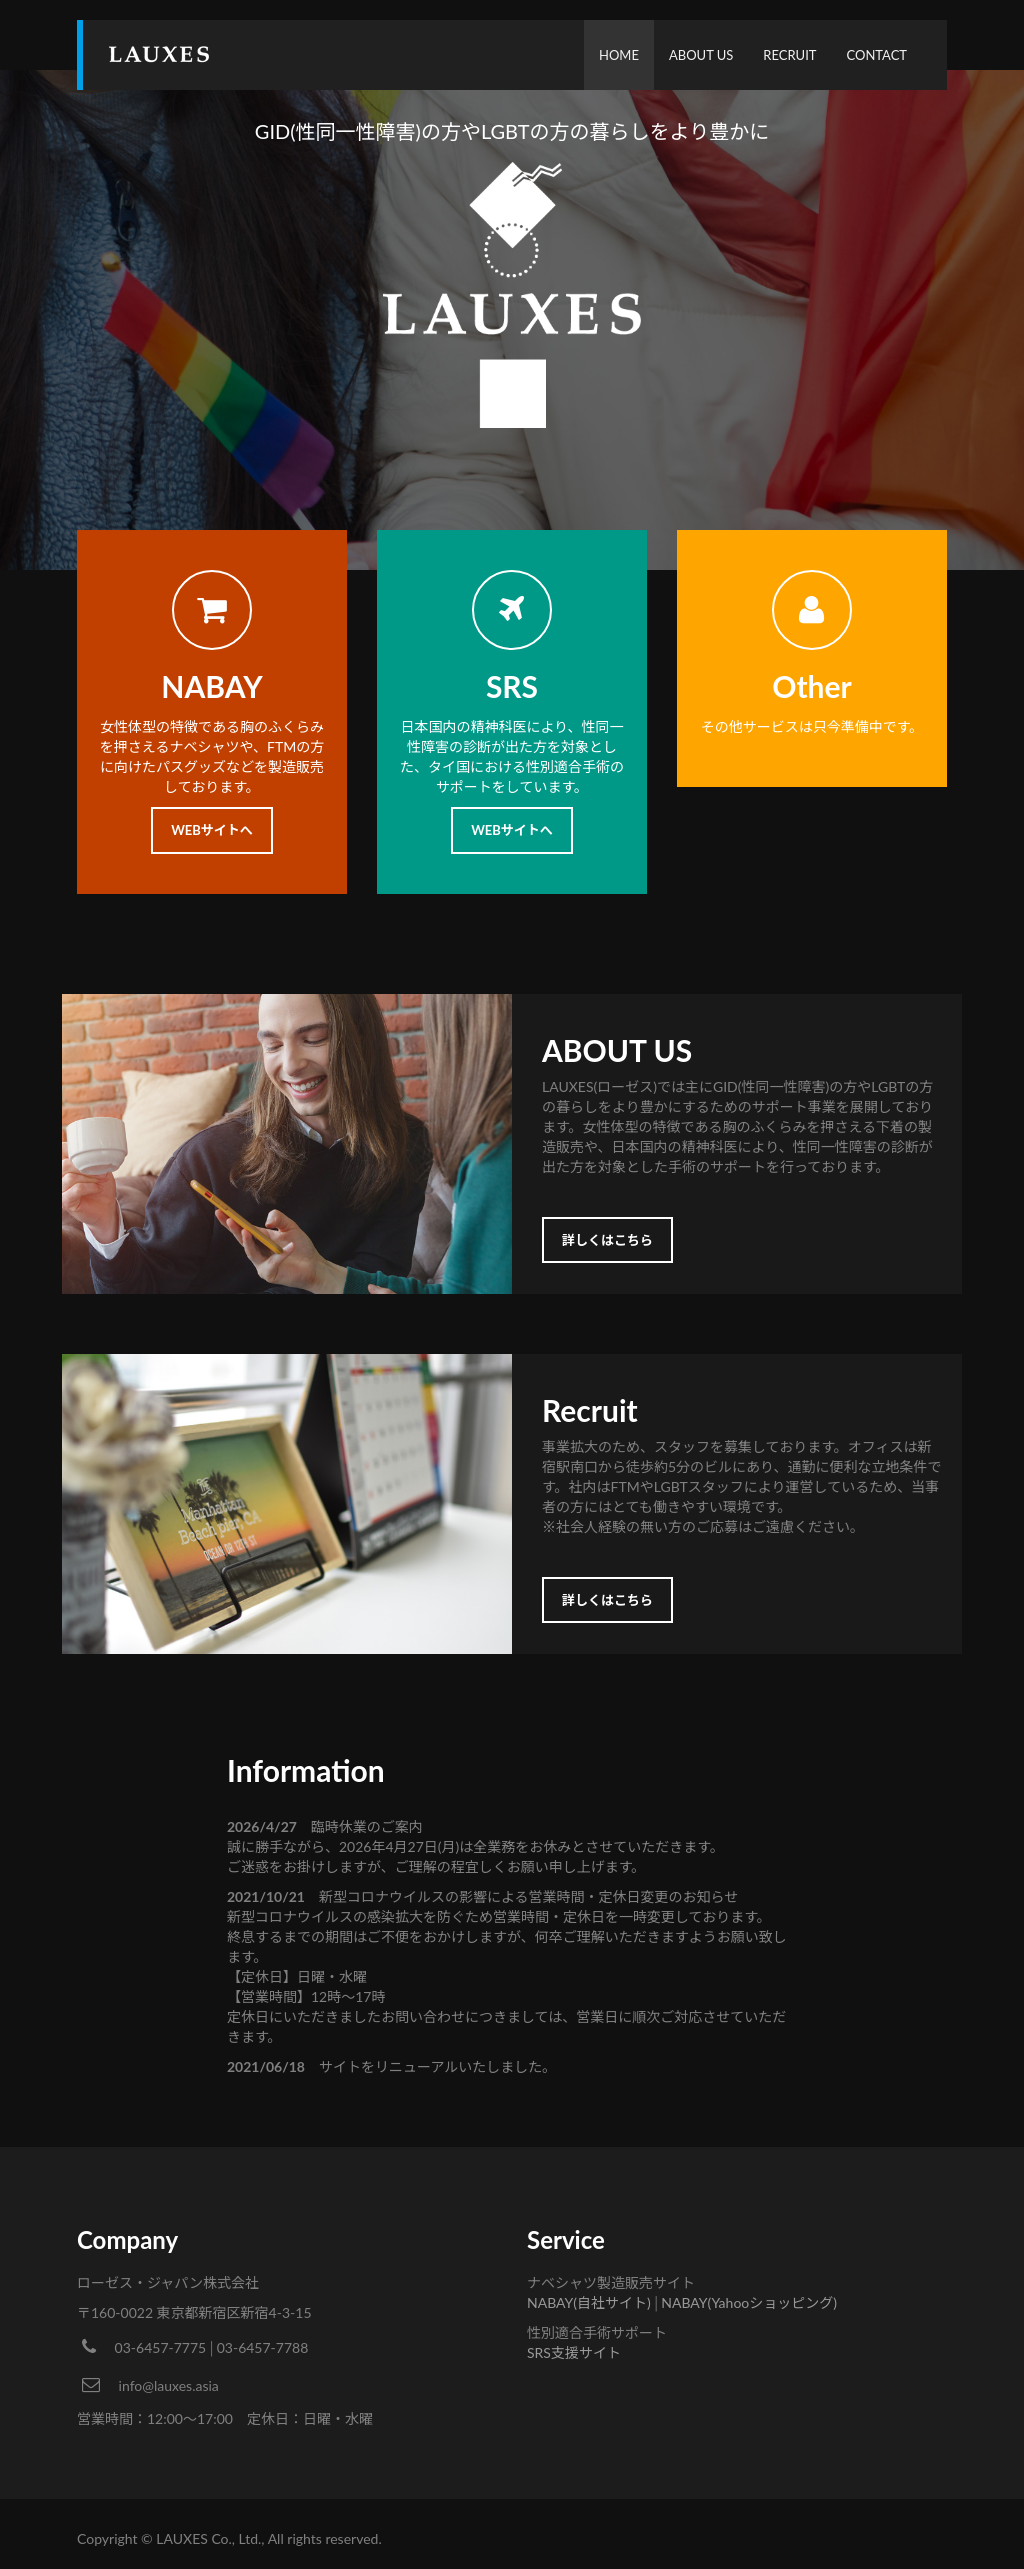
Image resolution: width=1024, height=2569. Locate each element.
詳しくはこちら (607, 1240)
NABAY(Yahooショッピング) (749, 2302)
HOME (619, 55)
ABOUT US (701, 55)
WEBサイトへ (212, 830)
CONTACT (876, 55)
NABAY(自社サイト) (589, 2302)
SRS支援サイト (574, 2352)
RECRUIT (789, 55)
